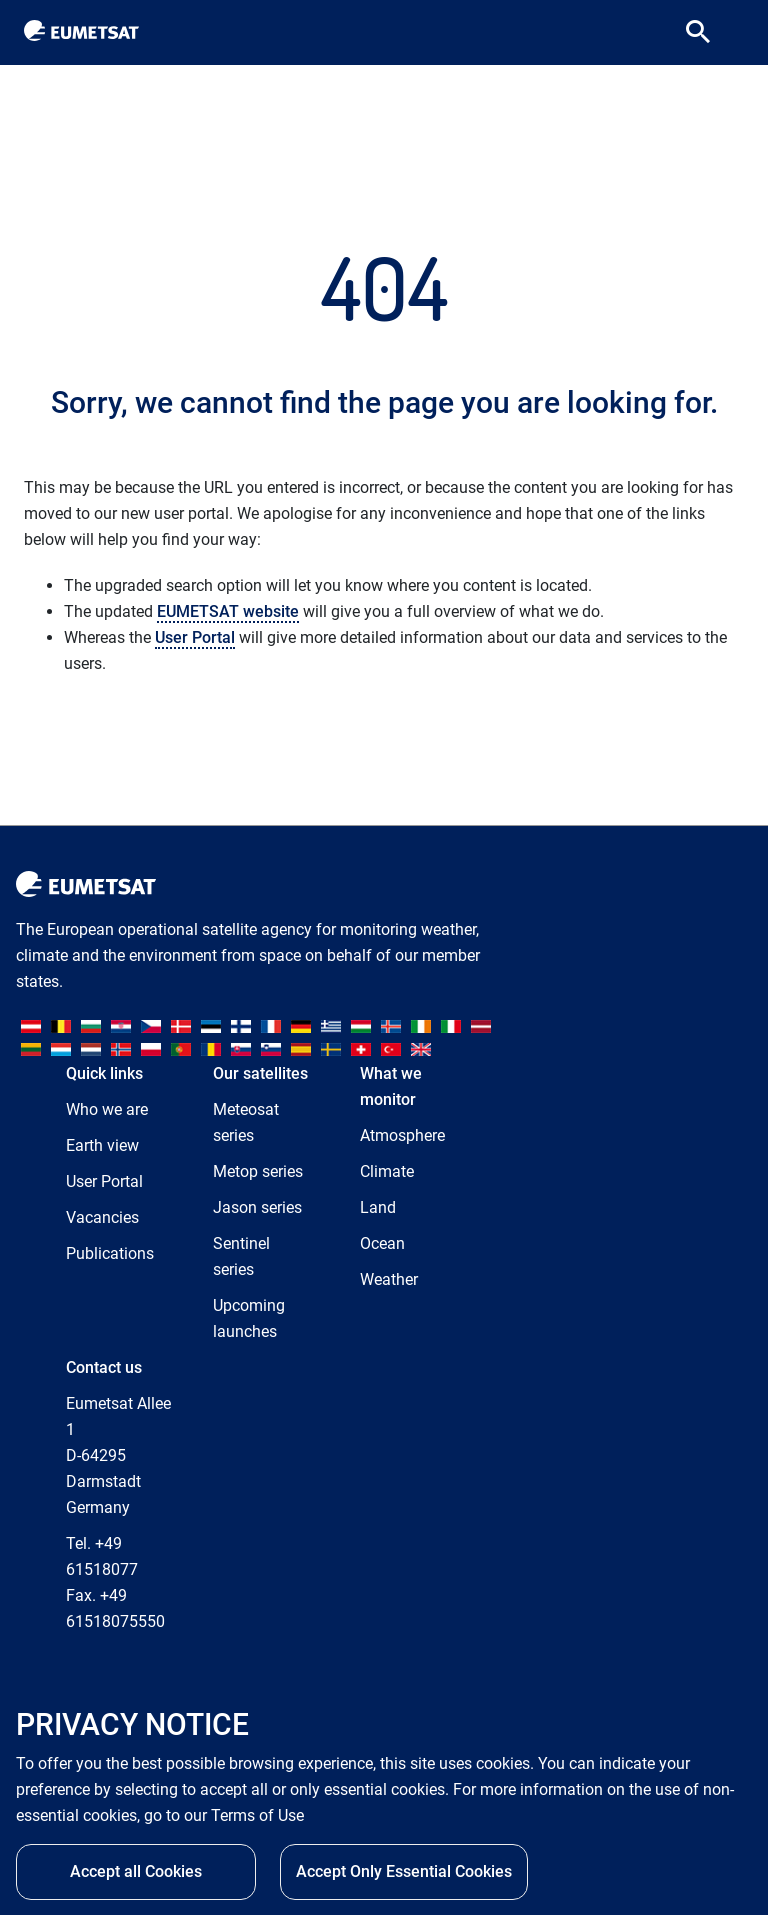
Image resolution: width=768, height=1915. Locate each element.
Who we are (107, 1109)
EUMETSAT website (228, 611)
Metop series (258, 1171)
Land (378, 1207)
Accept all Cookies (136, 1877)
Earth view (102, 1145)
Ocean (382, 1243)
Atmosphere (402, 1135)
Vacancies (102, 1217)
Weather (389, 1279)
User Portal (195, 637)
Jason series (257, 1207)
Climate (387, 1171)
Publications (110, 1253)
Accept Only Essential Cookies (404, 1877)
